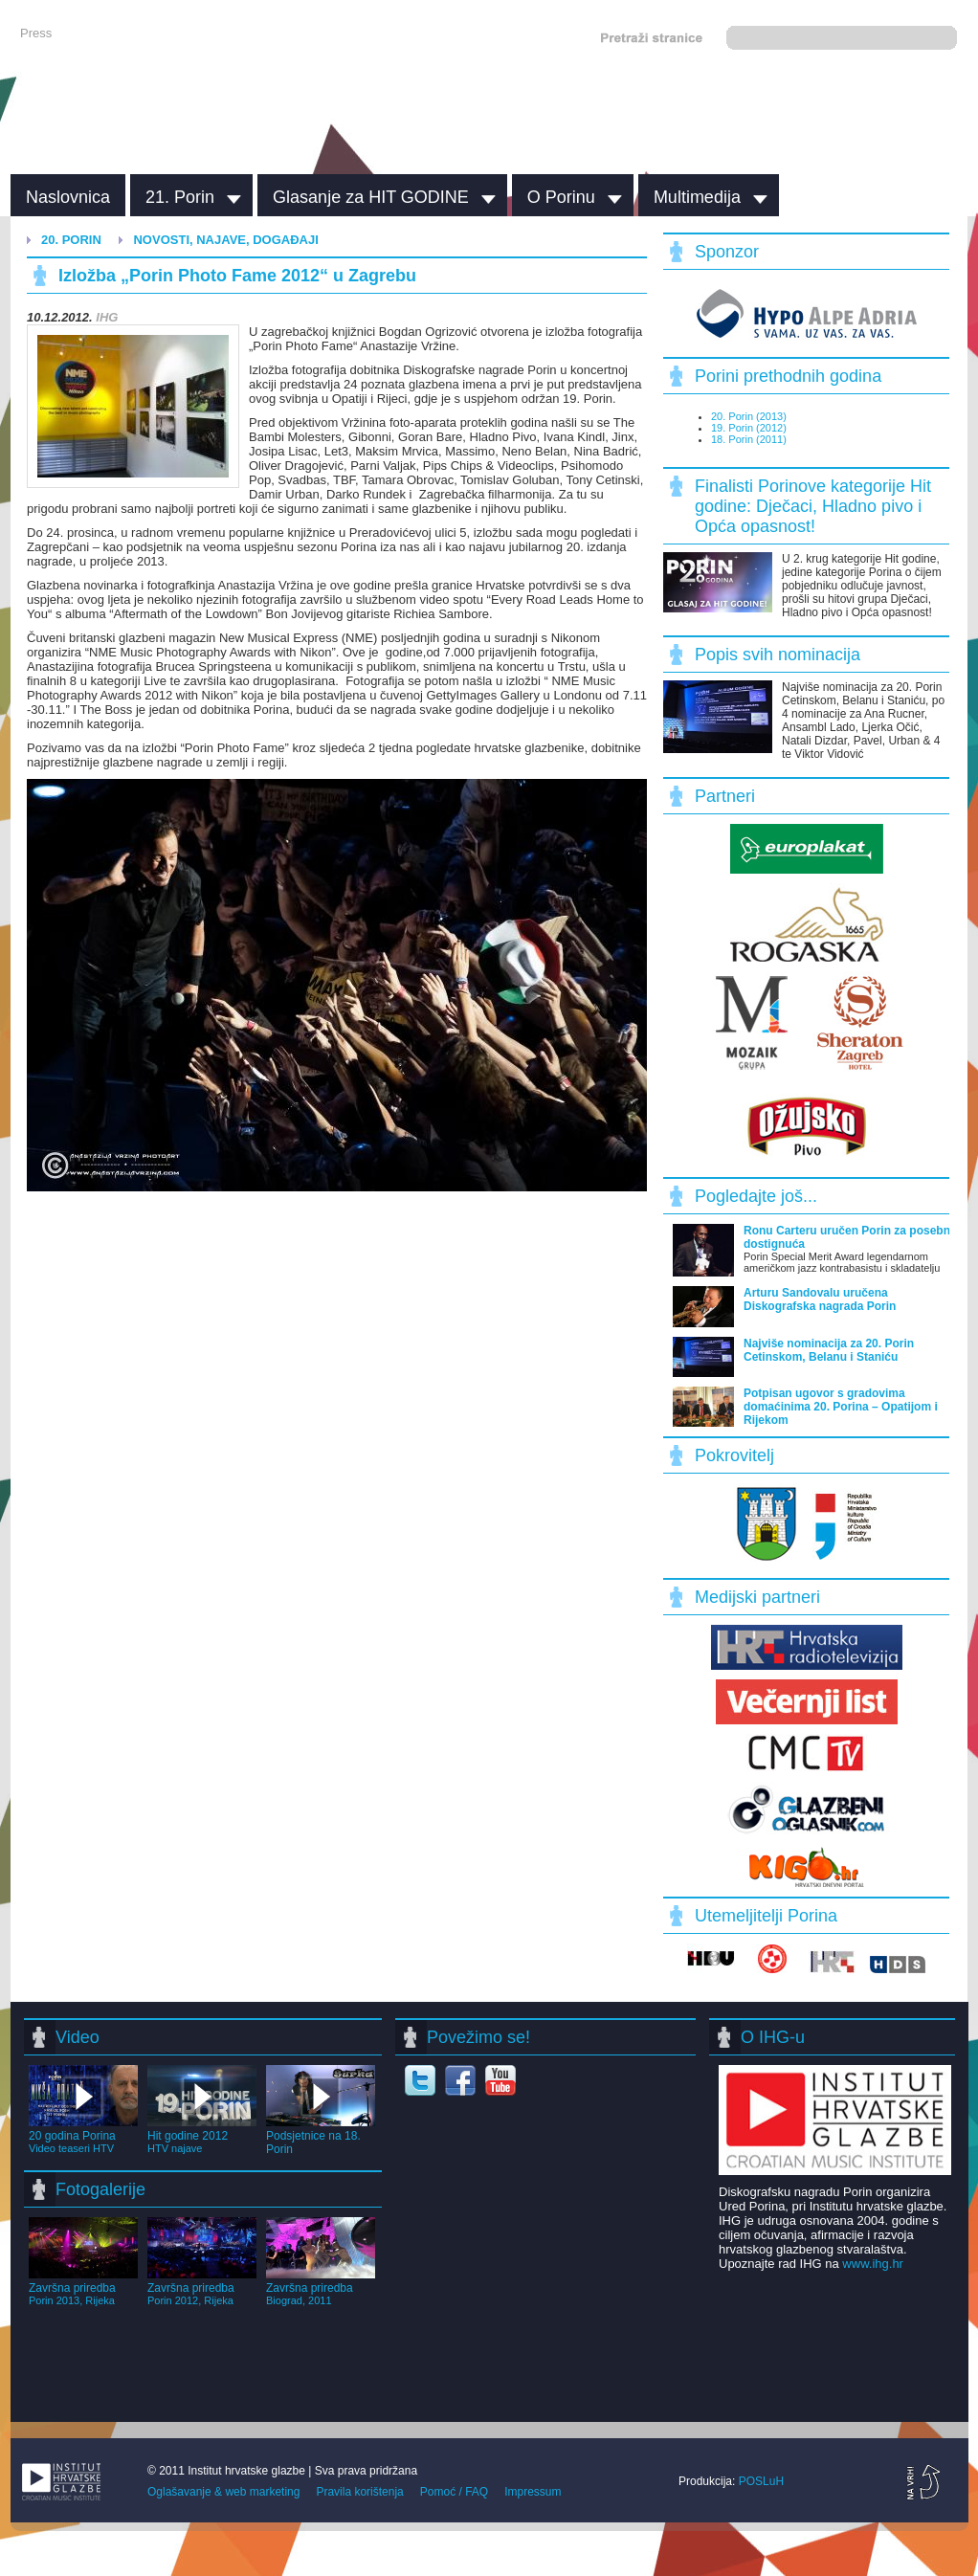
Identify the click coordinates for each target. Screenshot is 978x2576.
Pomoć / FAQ (454, 2491)
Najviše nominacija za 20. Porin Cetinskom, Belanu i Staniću (829, 1350)
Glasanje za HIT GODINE (371, 197)
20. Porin (71, 240)
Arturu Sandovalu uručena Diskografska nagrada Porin (820, 1299)
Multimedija (697, 197)
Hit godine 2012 (201, 2135)
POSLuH (761, 2481)
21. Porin (179, 197)
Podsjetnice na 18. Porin (320, 2136)
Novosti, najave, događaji (225, 240)
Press (36, 33)
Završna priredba (83, 2287)
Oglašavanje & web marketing (223, 2491)
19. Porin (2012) (749, 427)
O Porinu (561, 197)
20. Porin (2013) (749, 416)
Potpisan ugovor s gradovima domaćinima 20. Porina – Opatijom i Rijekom (841, 1407)
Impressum (532, 2491)
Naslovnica (68, 197)
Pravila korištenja (359, 2491)
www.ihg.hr (872, 2263)
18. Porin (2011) (749, 439)
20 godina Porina (83, 2135)
